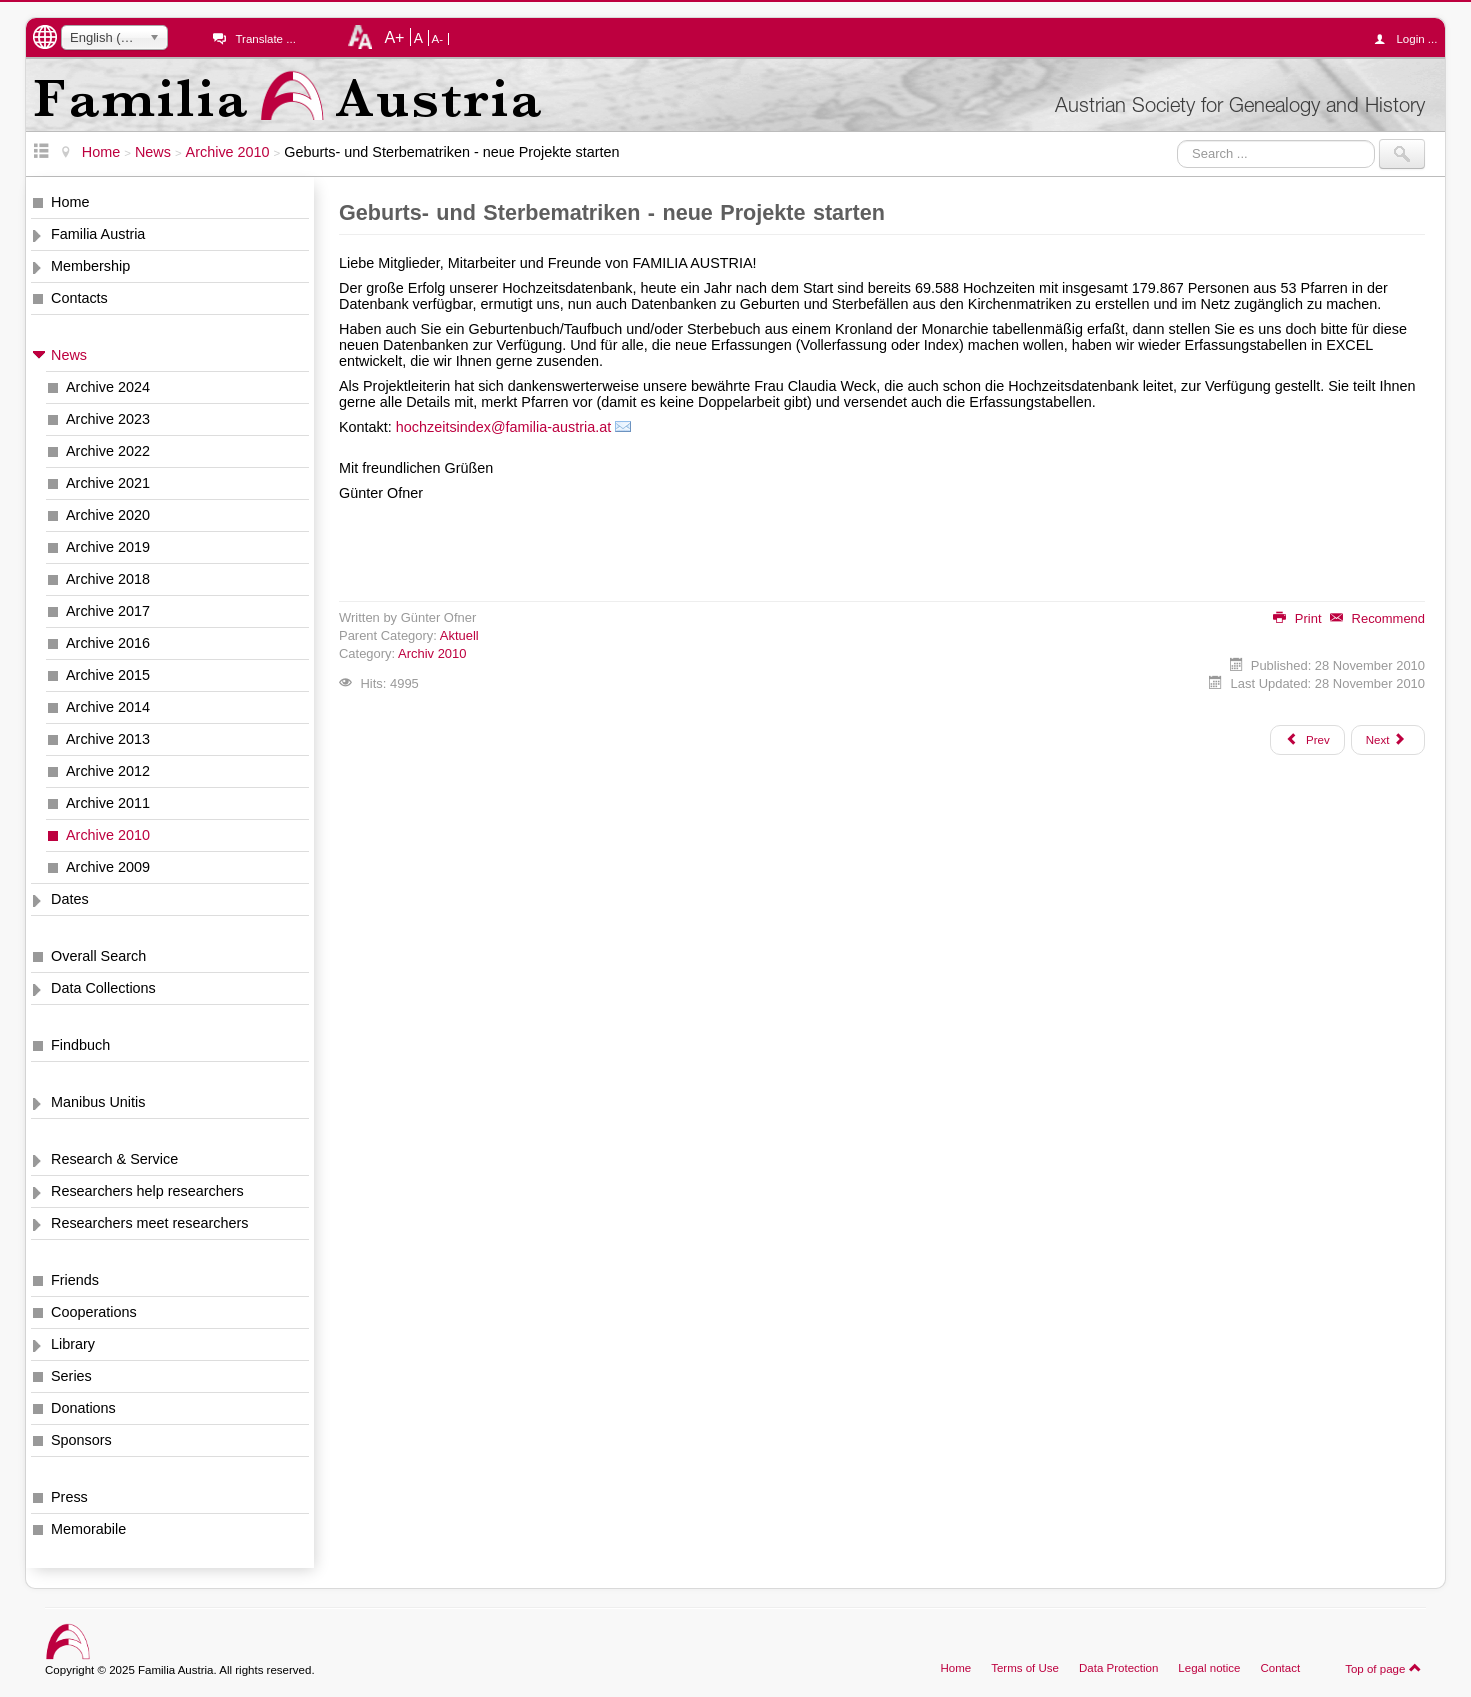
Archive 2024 (108, 387)
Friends (75, 1280)
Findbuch (80, 1045)
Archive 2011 (108, 803)
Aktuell (459, 635)
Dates (70, 899)
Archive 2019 (108, 547)
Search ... (1177, 139)
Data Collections (103, 988)
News (69, 355)
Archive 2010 (108, 835)
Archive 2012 (108, 771)
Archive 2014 (108, 707)
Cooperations (94, 1312)
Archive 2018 (108, 579)
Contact (1280, 1668)
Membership (90, 266)
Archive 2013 (108, 739)
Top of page (1383, 1668)
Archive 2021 (108, 483)
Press (69, 1497)
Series (71, 1376)
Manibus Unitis (98, 1102)
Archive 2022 (108, 451)
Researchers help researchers (147, 1191)
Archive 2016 (108, 643)
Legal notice (1209, 1668)
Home (70, 202)
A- (438, 39)
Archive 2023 (108, 419)
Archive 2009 (108, 867)
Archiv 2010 (432, 653)
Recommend (1377, 618)
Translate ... (265, 39)
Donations (83, 1408)
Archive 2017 (108, 611)
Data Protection (1118, 1668)
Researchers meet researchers (150, 1223)
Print (1297, 618)
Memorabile (88, 1529)
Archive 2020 (108, 515)
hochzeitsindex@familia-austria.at (503, 427)
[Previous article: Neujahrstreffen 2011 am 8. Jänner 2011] (1307, 740)
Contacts (79, 298)
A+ (394, 37)
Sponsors (81, 1440)
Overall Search (98, 956)
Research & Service (114, 1159)
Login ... (1410, 39)
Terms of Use (1025, 1668)
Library (73, 1344)
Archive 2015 (108, 675)
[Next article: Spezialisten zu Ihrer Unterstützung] (1388, 740)
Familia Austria (98, 234)
